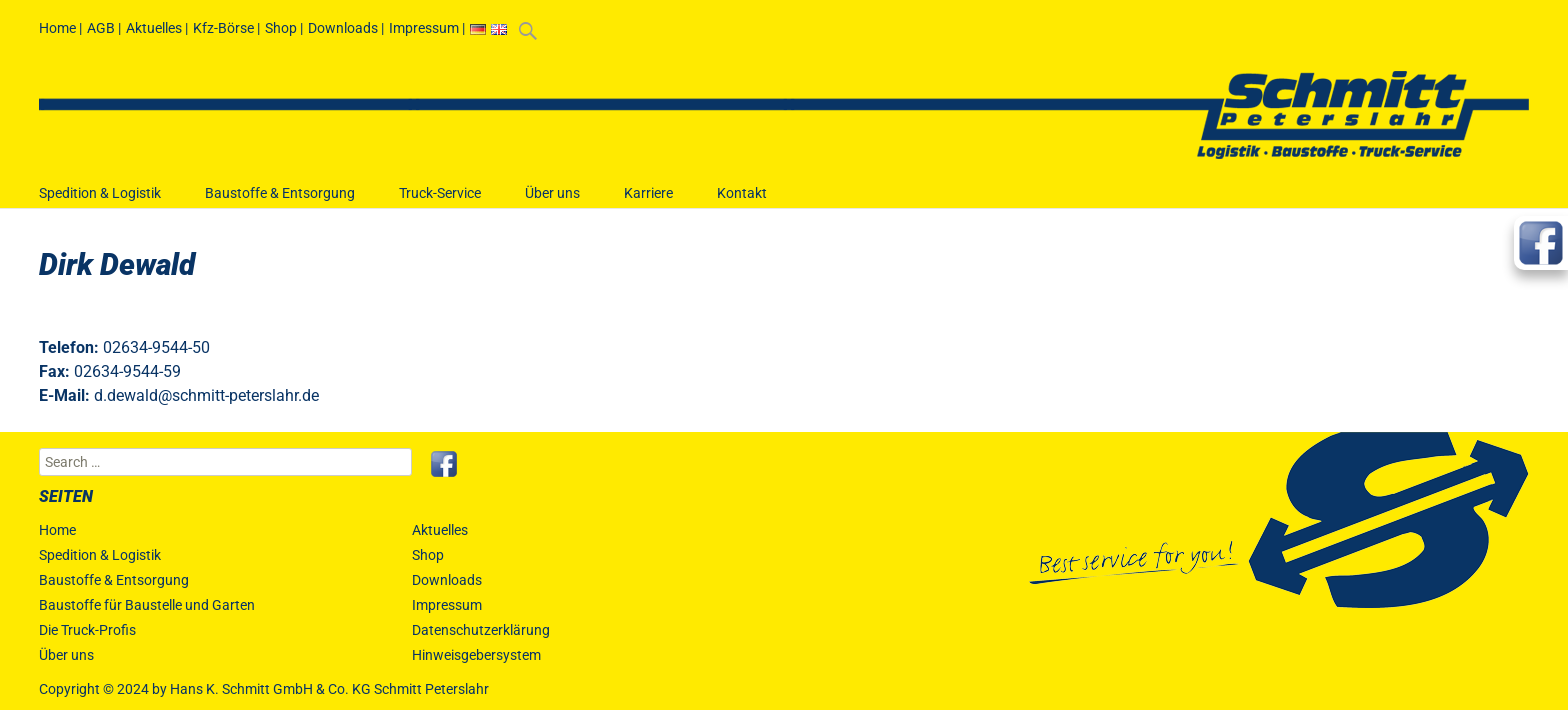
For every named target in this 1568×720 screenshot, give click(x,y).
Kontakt (742, 202)
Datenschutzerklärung (481, 630)
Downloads (343, 28)
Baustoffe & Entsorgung (280, 202)
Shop (281, 28)
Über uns (552, 202)
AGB (101, 28)
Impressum (424, 28)
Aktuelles (154, 28)
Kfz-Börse (223, 28)
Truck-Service (440, 202)
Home (57, 28)
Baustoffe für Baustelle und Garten (147, 605)
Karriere (648, 202)
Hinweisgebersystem (476, 655)
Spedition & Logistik (100, 202)
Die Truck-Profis (87, 630)
